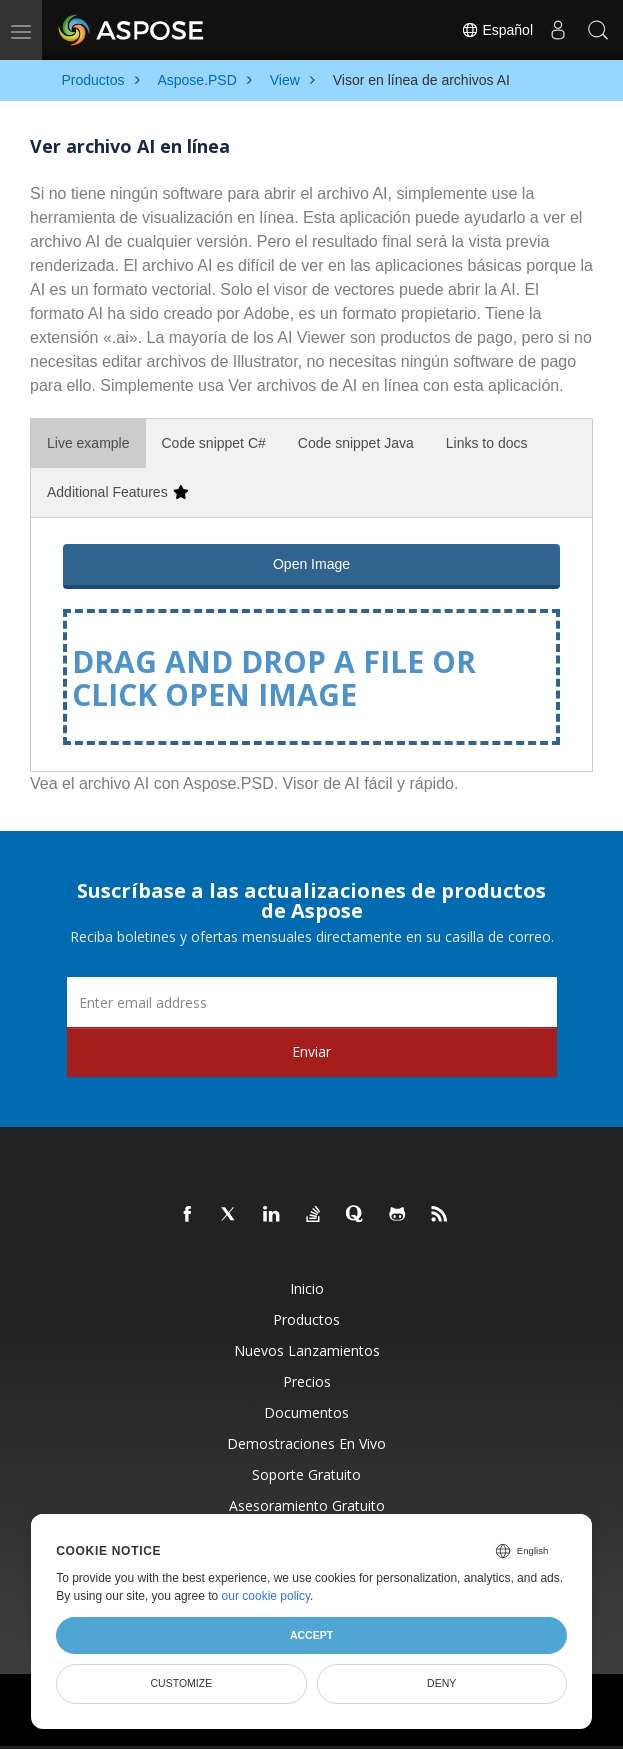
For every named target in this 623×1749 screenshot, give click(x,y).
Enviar (311, 1051)
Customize (182, 1683)
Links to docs (487, 443)
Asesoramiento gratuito (307, 1505)
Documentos (306, 1412)
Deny (441, 1683)
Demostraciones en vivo (306, 1443)
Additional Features (117, 492)
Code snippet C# (214, 443)
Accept (311, 1635)
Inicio (307, 1288)
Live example (88, 443)
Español (497, 30)
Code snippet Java (356, 443)
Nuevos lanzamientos (307, 1350)
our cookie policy (266, 1596)
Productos (306, 1319)
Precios (307, 1381)
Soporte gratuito (306, 1474)
